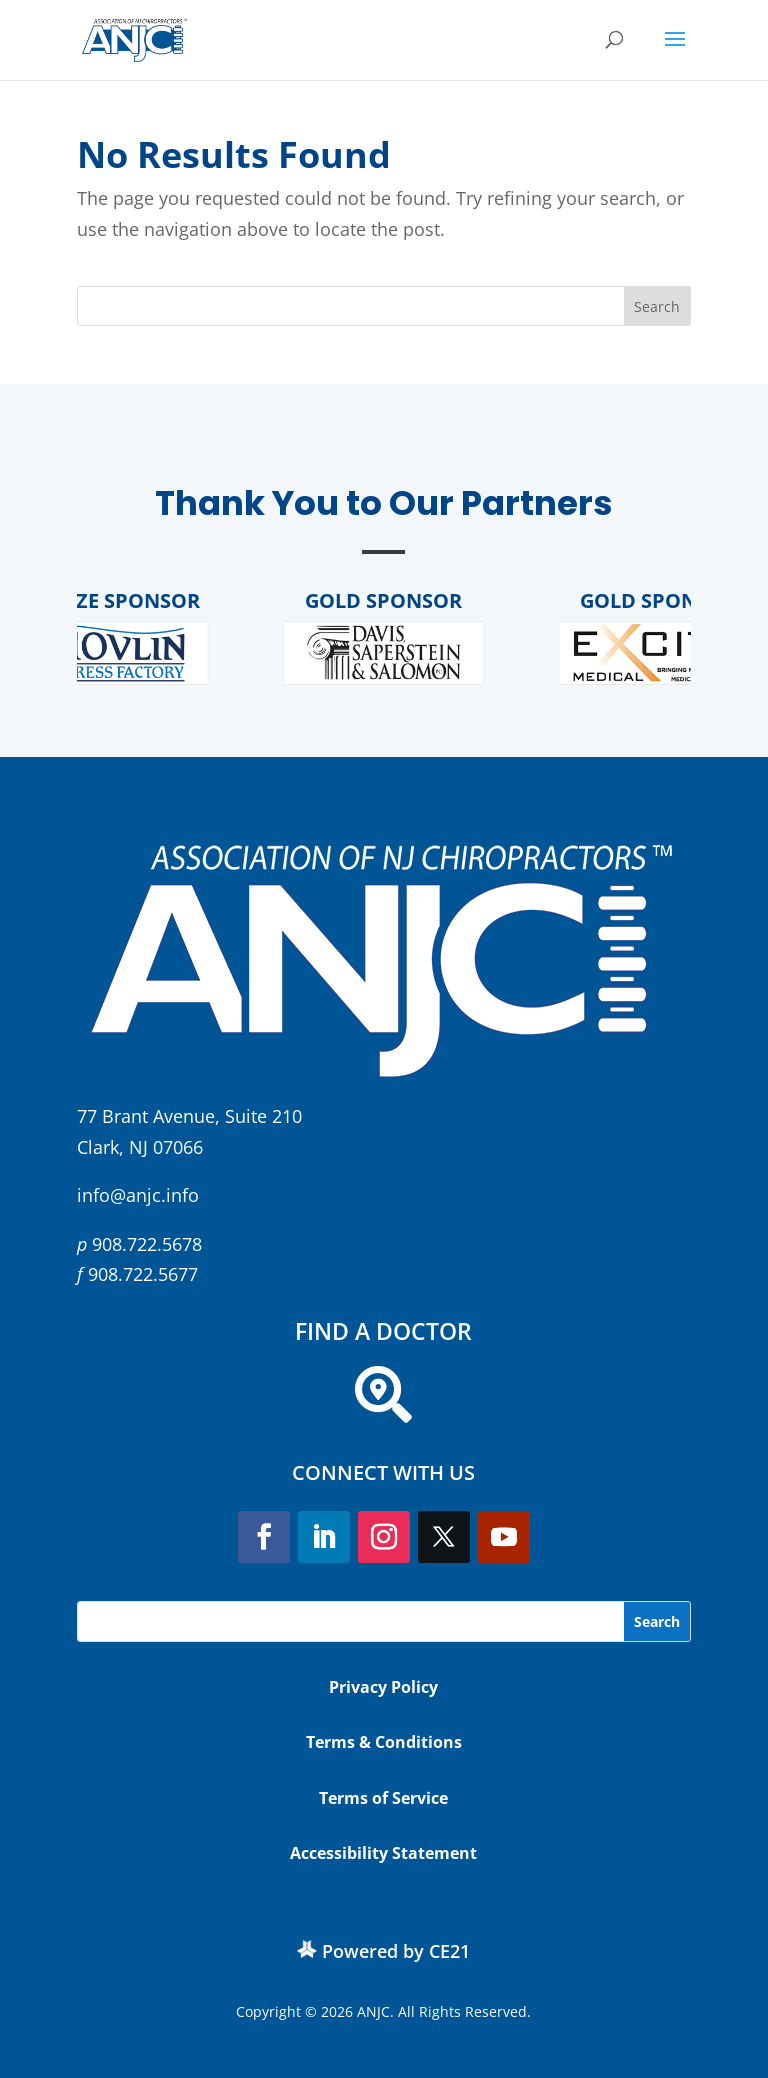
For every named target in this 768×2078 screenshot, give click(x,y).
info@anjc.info (138, 1195)
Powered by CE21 (396, 1951)
